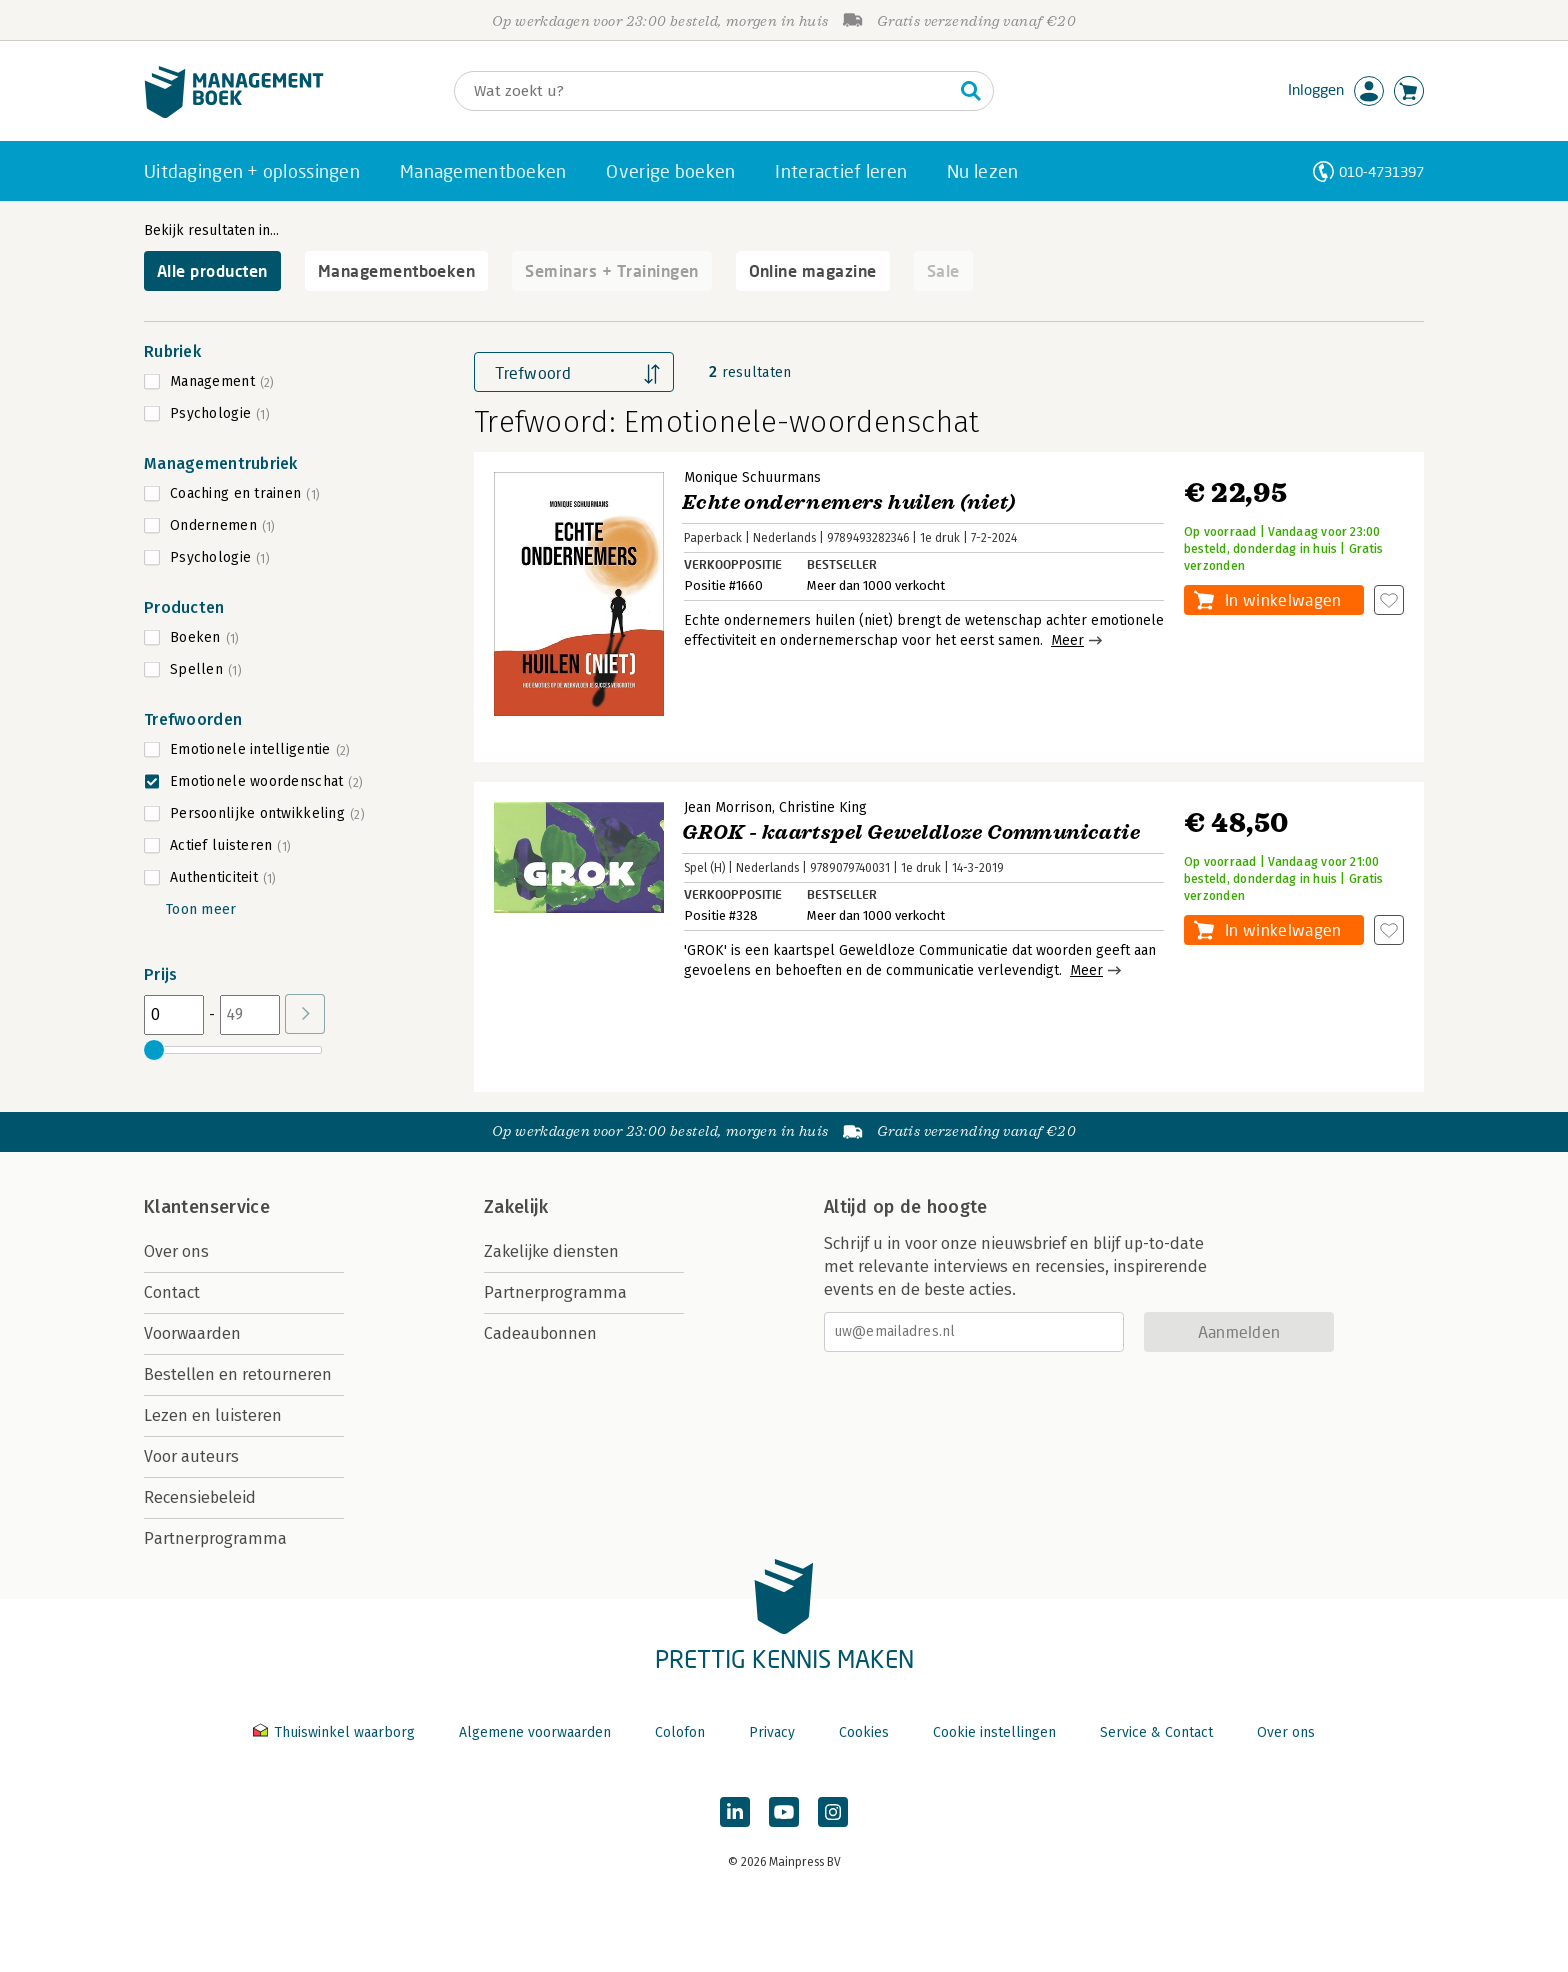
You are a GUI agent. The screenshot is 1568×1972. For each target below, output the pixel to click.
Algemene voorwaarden (535, 1732)
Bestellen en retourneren (238, 1374)
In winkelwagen (1283, 599)
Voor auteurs (191, 1456)
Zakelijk (516, 1207)
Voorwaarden (192, 1333)
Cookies (864, 1732)
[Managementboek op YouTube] (784, 1812)
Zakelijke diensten (551, 1251)
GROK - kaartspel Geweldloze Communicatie (911, 832)
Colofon (680, 1732)
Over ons (176, 1251)
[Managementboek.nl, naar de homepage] (234, 113)
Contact (172, 1292)
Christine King (823, 807)
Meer (1067, 640)
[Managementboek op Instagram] (833, 1812)
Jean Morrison (728, 807)
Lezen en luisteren (213, 1415)
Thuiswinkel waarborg (336, 1732)
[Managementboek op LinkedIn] (735, 1812)
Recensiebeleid (200, 1497)
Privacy (772, 1732)
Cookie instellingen (994, 1732)
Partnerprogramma (215, 1538)
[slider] (154, 1050)
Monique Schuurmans (752, 477)
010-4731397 (1381, 171)
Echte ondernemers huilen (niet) (848, 502)
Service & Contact (1156, 1732)
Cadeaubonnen (540, 1333)
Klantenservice (207, 1207)
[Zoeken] (704, 91)
